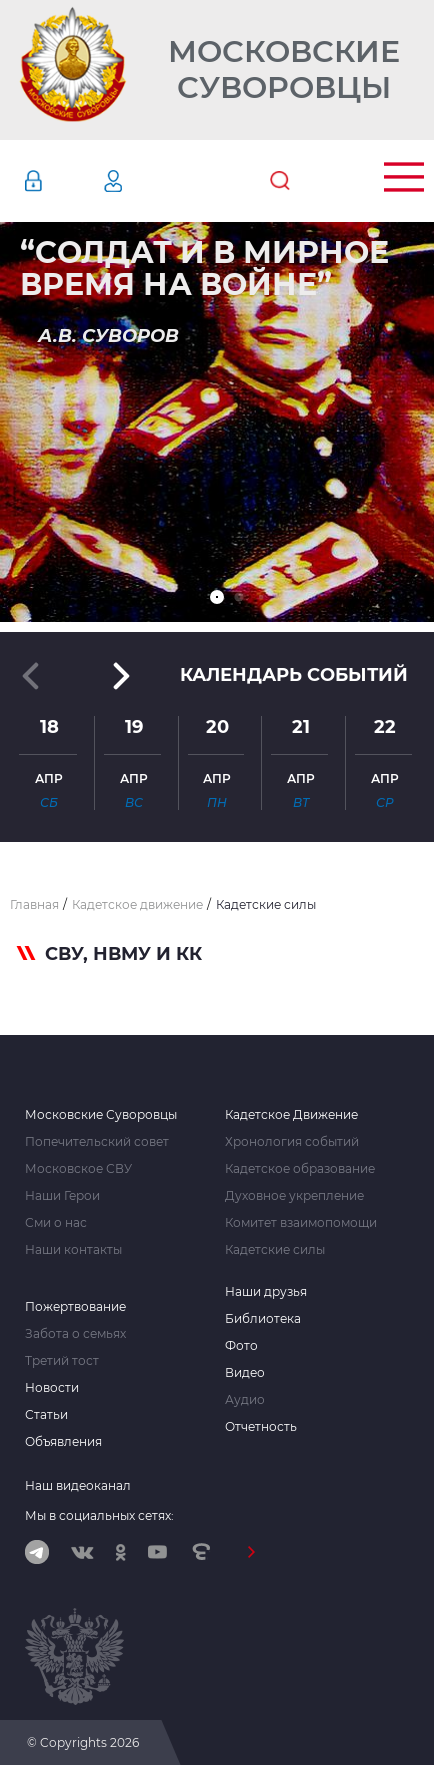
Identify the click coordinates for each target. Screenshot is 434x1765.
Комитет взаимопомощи (301, 1223)
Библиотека (263, 1319)
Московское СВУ (78, 1169)
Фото (241, 1346)
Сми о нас (56, 1223)
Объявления (63, 1442)
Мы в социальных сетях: (99, 1515)
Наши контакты (73, 1250)
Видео (245, 1373)
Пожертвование (75, 1307)
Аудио (245, 1400)
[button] (217, 597)
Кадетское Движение (291, 1115)
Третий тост (62, 1361)
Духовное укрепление (294, 1196)
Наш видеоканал (78, 1485)
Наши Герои (62, 1196)
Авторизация (63, 181)
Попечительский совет (97, 1142)
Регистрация (143, 181)
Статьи (46, 1415)
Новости (52, 1388)
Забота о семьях (75, 1334)
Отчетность (261, 1427)
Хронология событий (292, 1142)
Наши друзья (266, 1292)
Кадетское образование (300, 1169)
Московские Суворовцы (284, 70)
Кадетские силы (275, 1250)
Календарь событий (294, 675)
